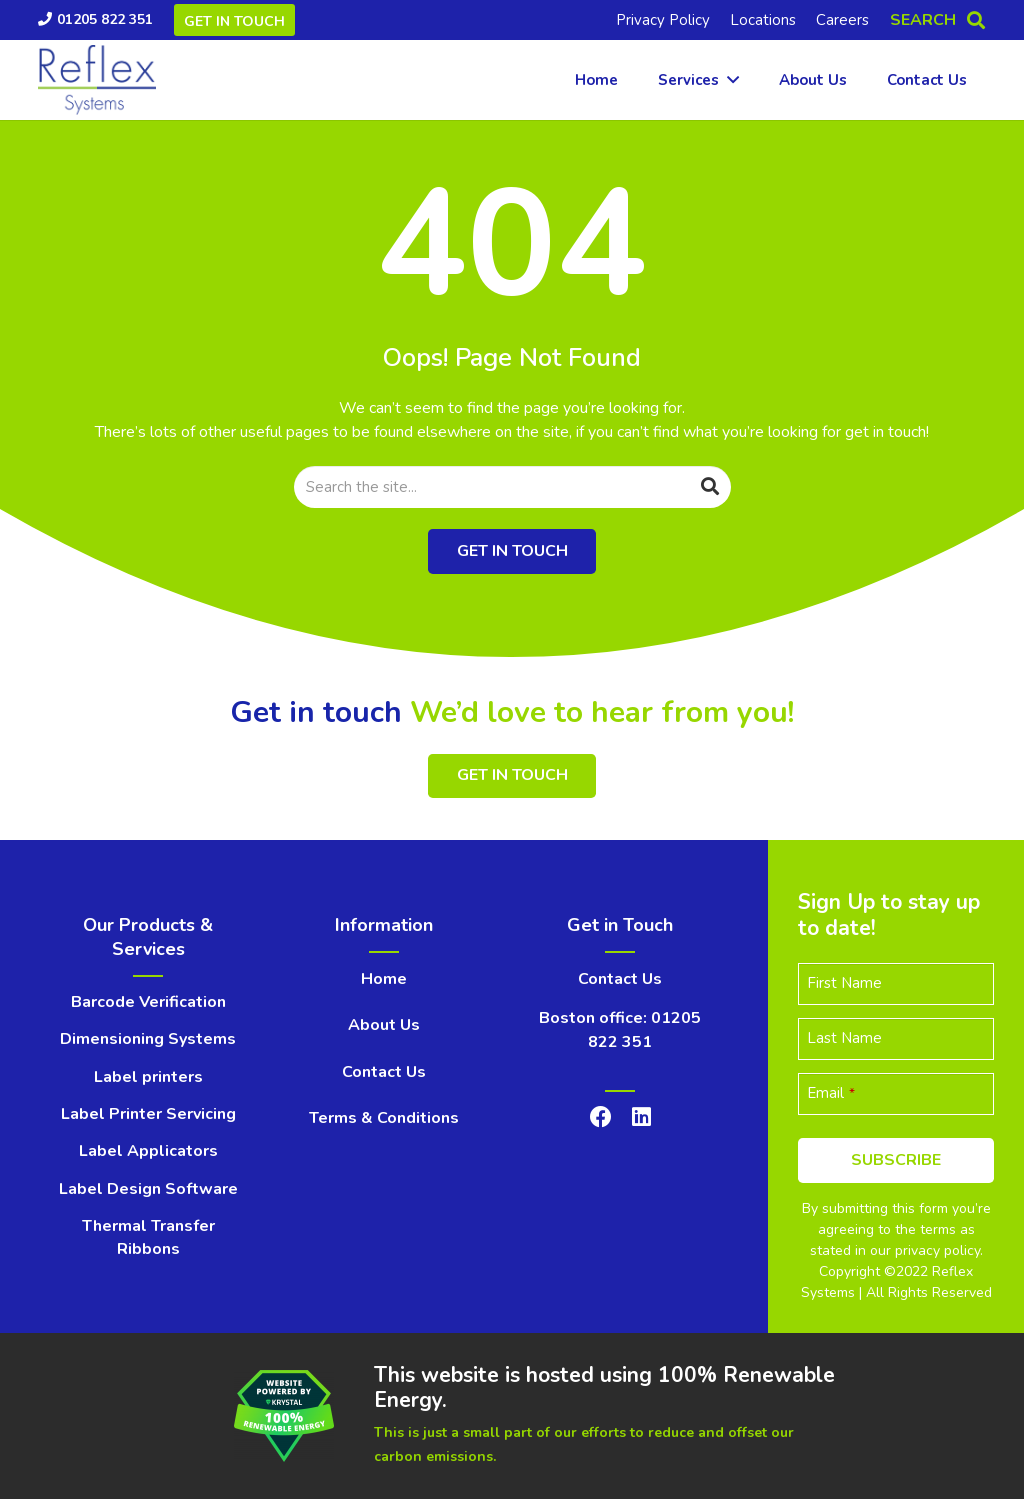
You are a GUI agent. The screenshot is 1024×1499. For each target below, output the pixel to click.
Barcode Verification (148, 1002)
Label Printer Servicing (148, 1114)
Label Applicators (148, 1151)
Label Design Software (148, 1189)
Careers (842, 20)
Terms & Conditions (384, 1118)
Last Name (844, 1038)
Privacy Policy (663, 20)
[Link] (97, 80)
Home (384, 979)
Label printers (148, 1077)
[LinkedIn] (641, 1117)
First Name (844, 983)
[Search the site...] (512, 487)
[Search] (710, 487)
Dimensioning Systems (148, 1039)
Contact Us (384, 1072)
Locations (763, 20)
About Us (384, 1025)
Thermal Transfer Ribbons (148, 1237)
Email (831, 1093)
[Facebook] (601, 1117)
